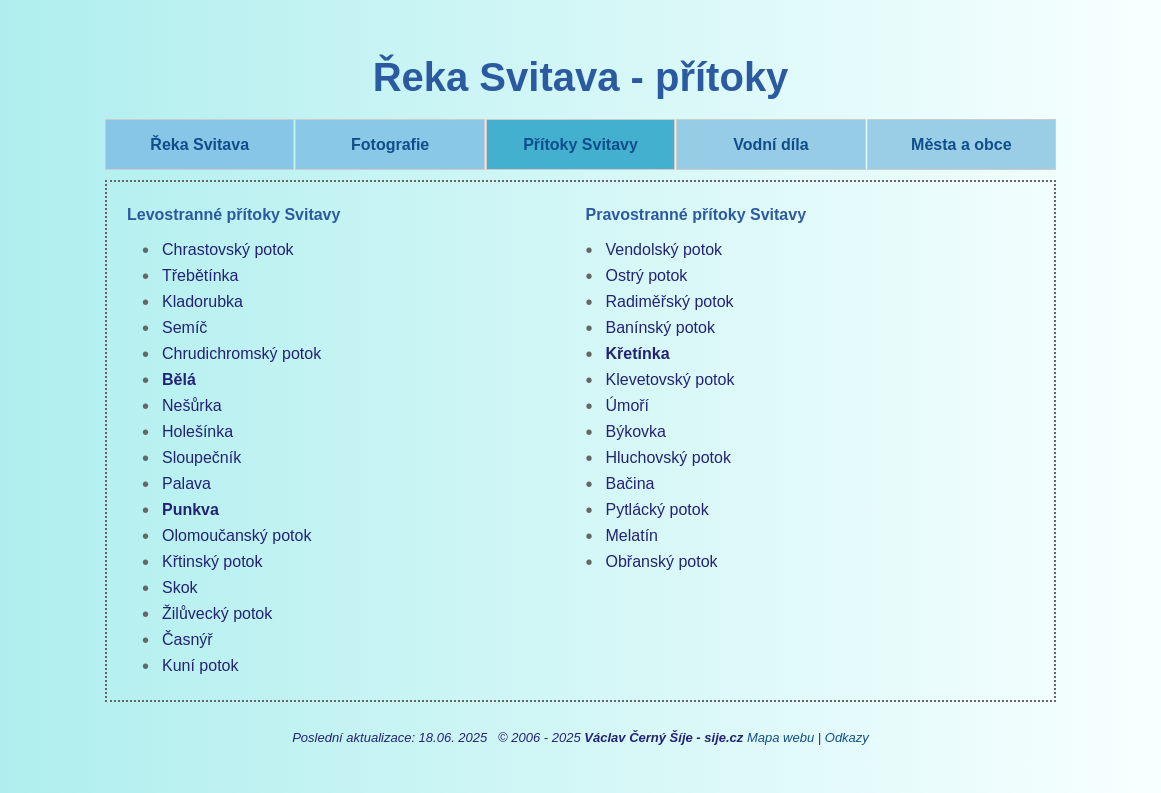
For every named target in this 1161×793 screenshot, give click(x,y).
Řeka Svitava (199, 144)
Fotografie (390, 144)
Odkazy (847, 737)
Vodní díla (770, 144)
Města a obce (961, 144)
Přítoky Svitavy (580, 144)
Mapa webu (780, 737)
